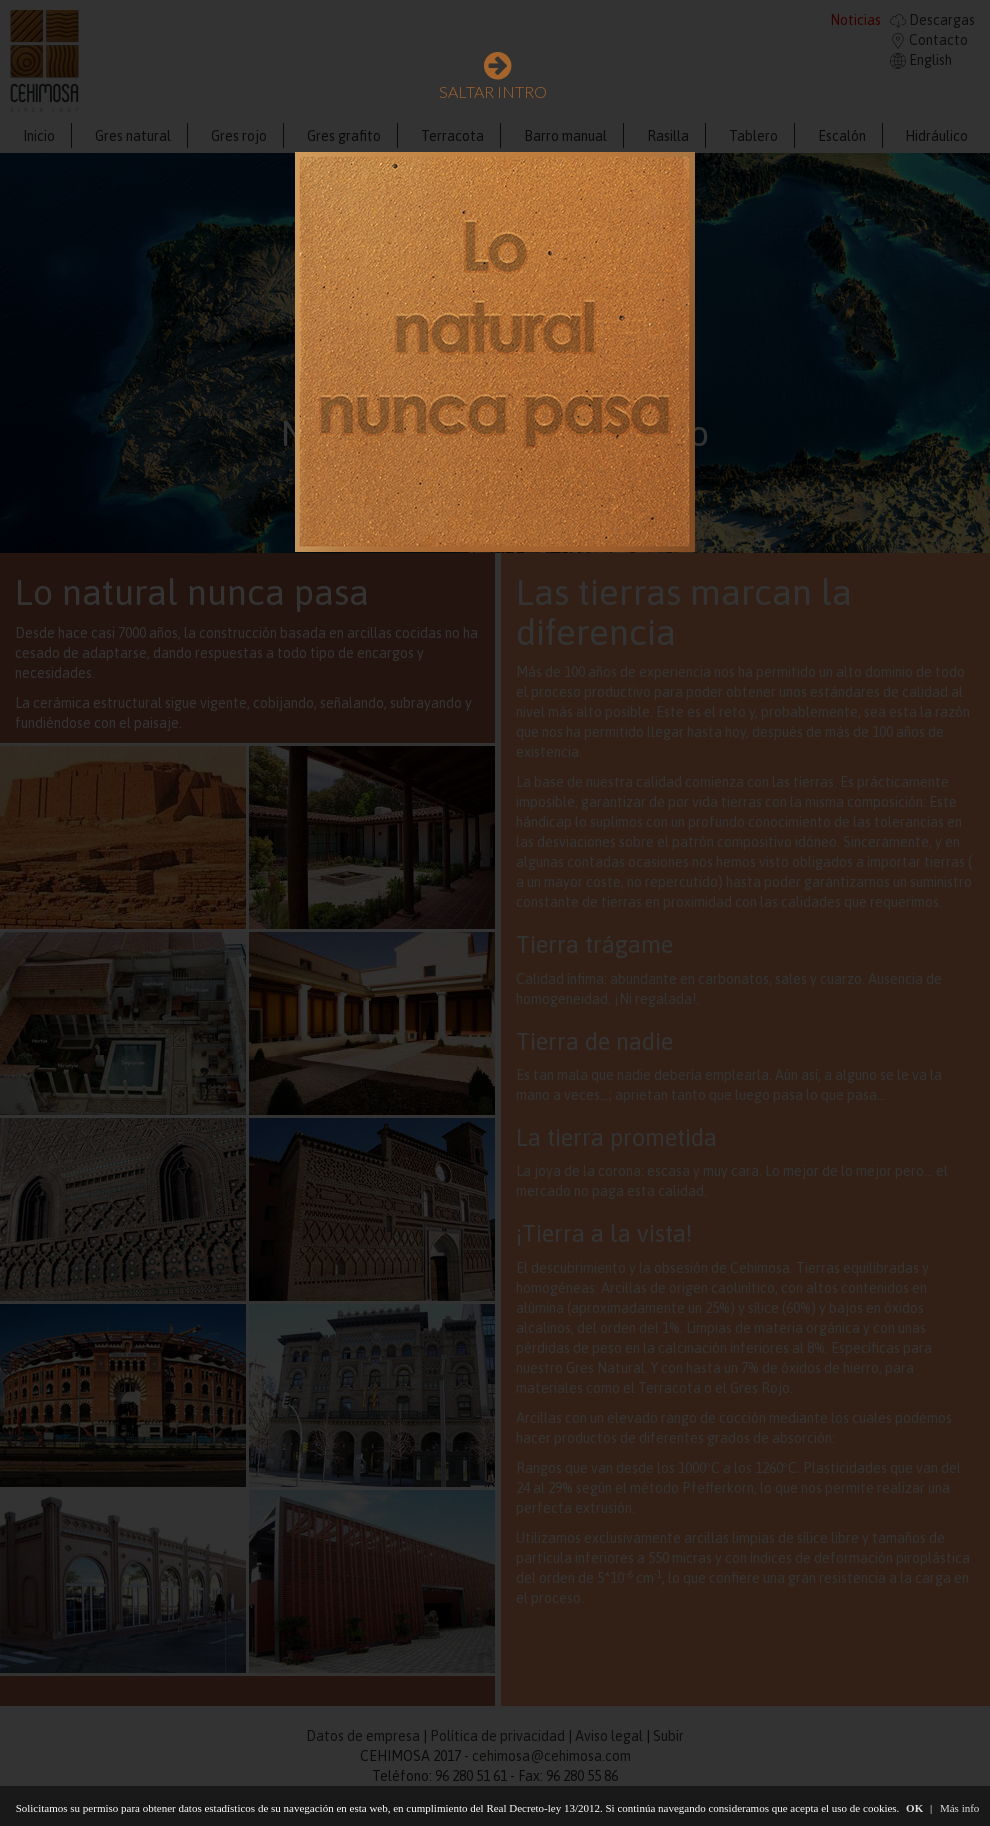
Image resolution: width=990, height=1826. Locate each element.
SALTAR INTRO (493, 79)
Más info (959, 1808)
